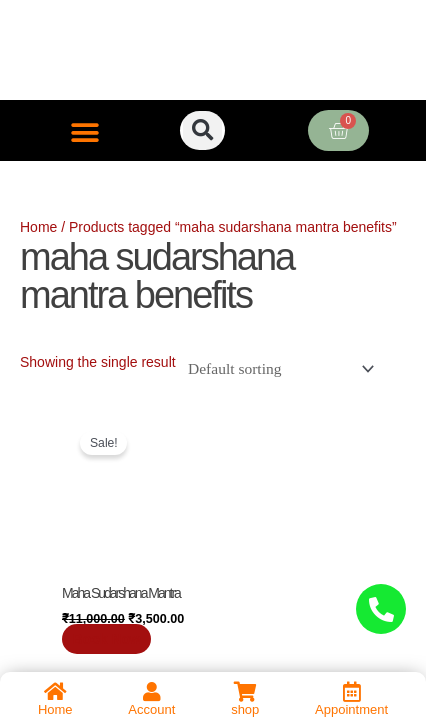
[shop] (245, 692)
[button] (85, 132)
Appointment (351, 709)
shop (245, 709)
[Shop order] (277, 368)
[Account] (152, 692)
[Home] (55, 692)
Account (151, 709)
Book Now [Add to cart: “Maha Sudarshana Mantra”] (107, 639)
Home (38, 227)
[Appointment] (352, 692)
